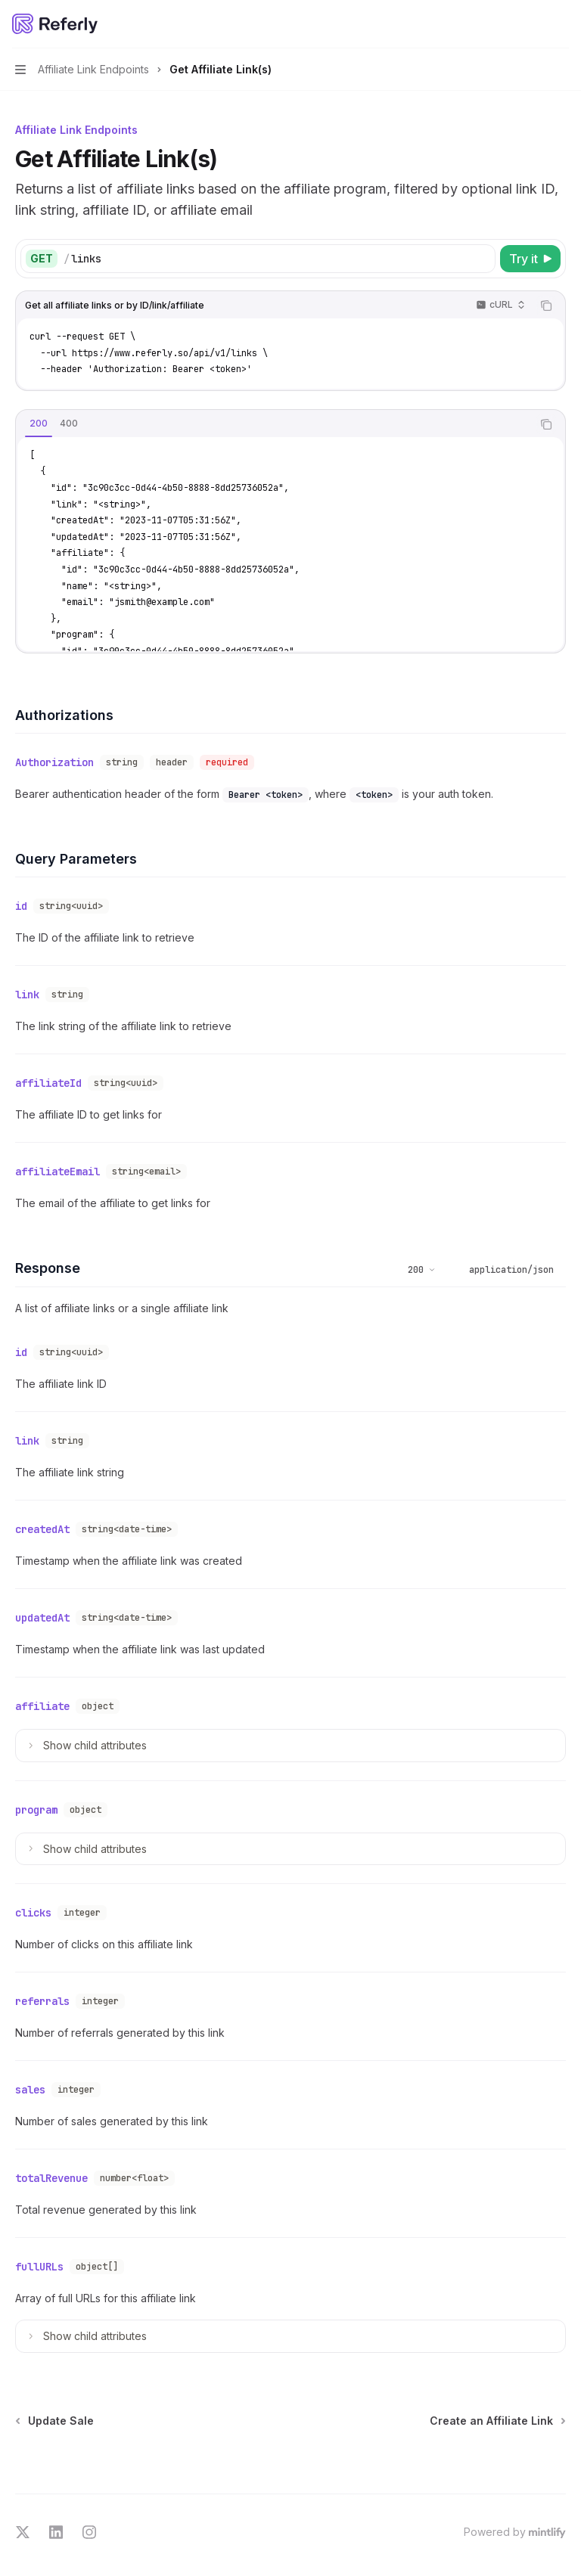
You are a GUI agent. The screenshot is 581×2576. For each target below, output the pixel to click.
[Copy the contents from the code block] (546, 305)
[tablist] (273, 424)
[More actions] (561, 24)
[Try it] (530, 258)
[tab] (38, 423)
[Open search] (532, 24)
